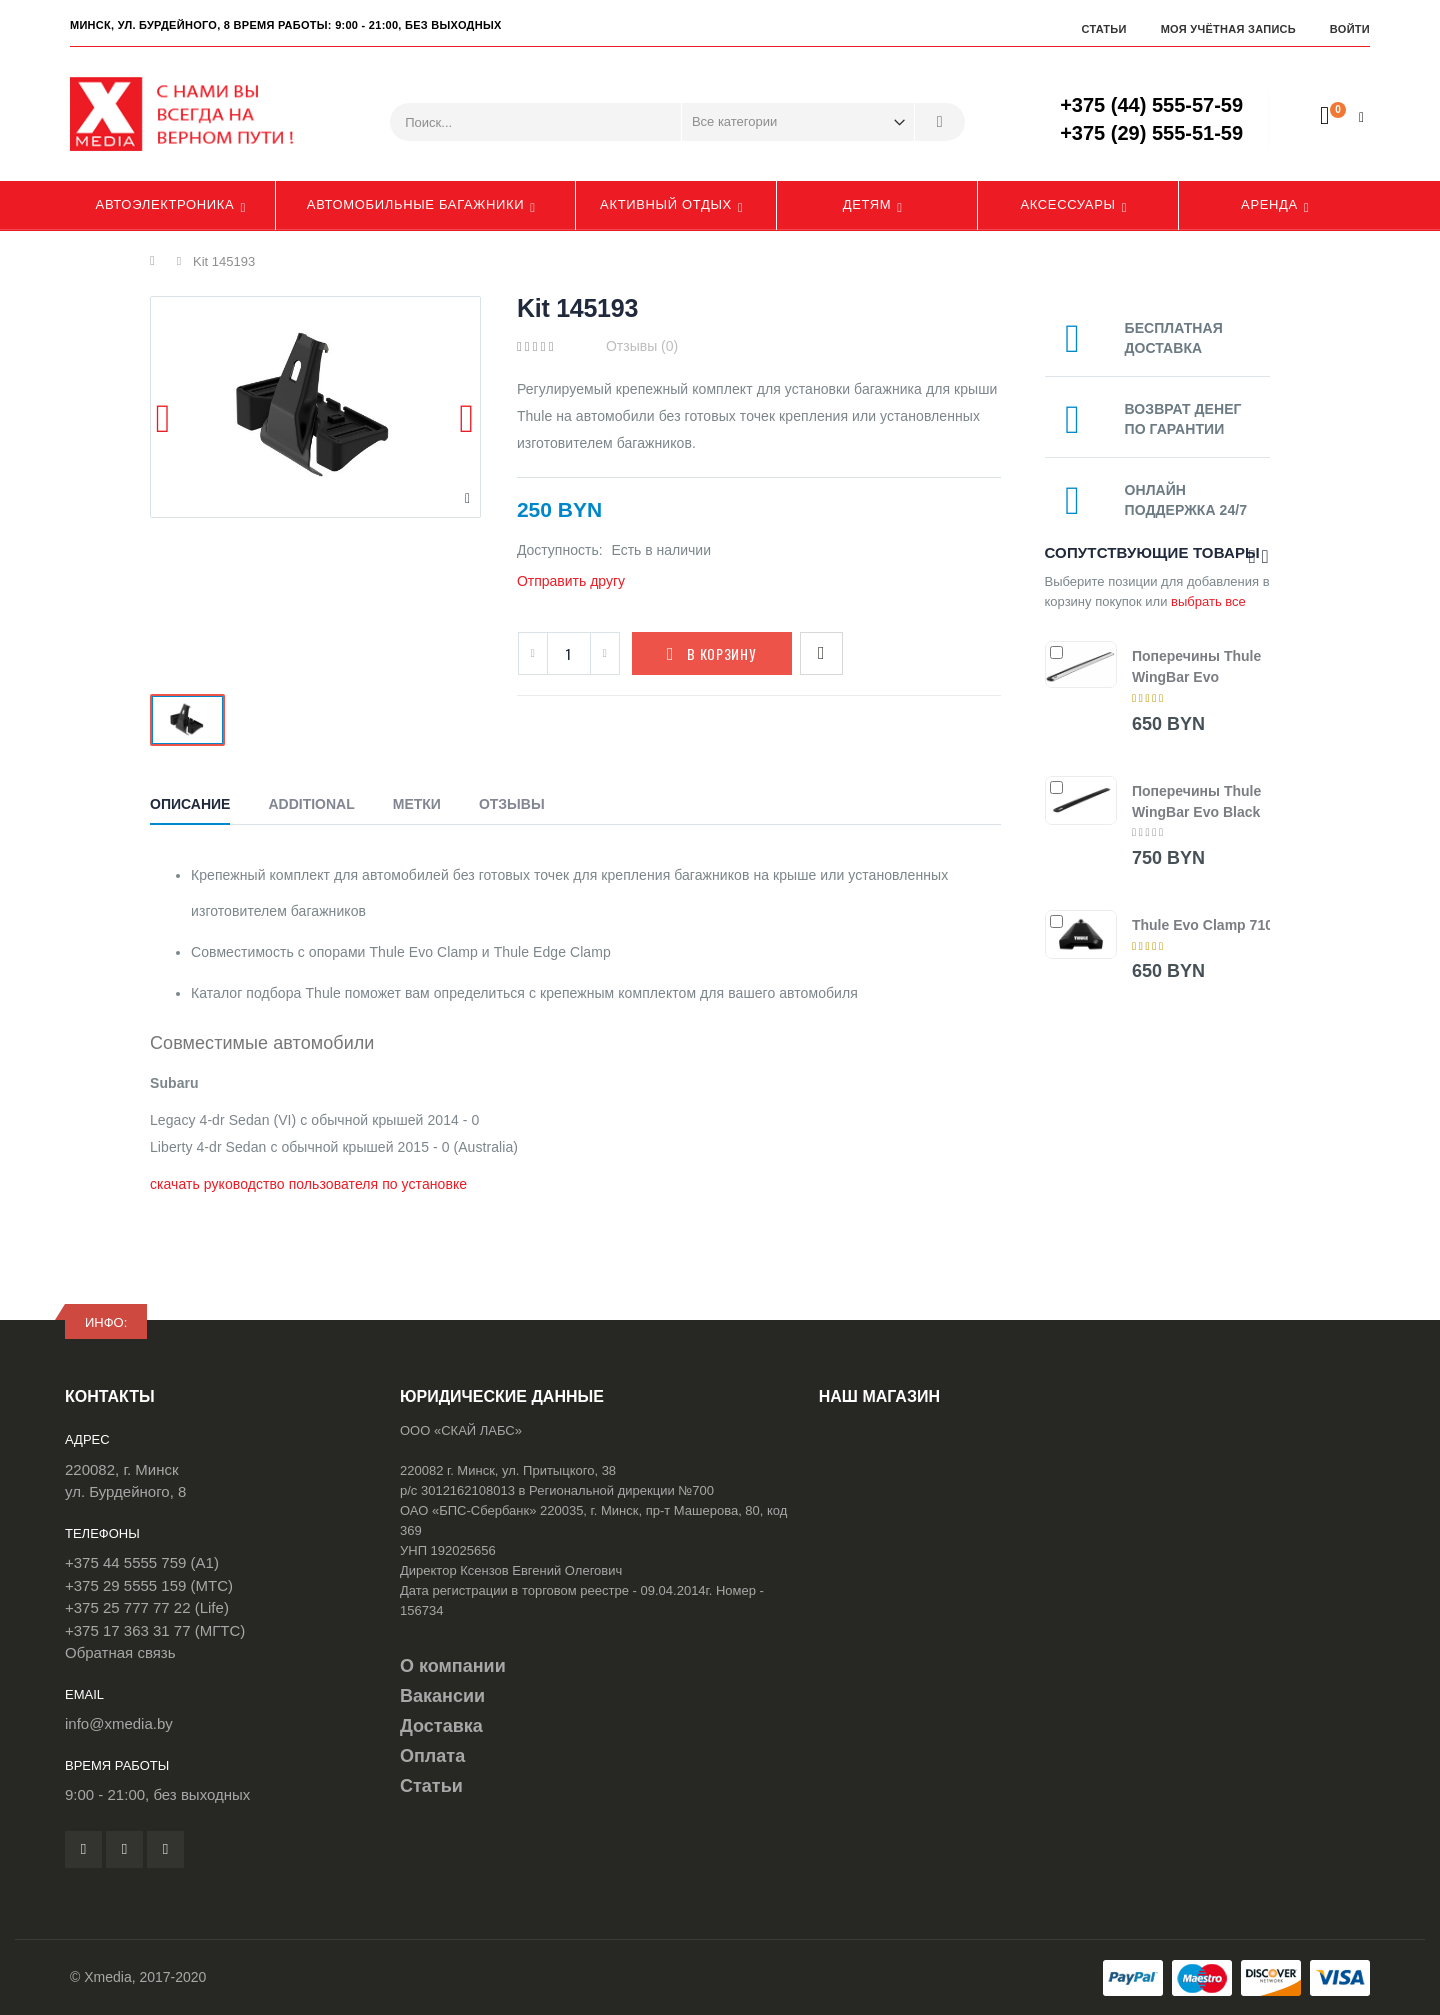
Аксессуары (1067, 204)
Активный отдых (666, 204)
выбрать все (1208, 601)
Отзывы (512, 804)
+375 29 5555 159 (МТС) (149, 1585)
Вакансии (442, 1696)
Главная (157, 261)
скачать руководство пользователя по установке (308, 1184)
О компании (453, 1666)
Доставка (441, 1726)
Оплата (432, 1756)
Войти (1350, 29)
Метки (417, 804)
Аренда (1269, 204)
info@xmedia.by (119, 1723)
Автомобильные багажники (415, 204)
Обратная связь (120, 1652)
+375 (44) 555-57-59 (1151, 105)
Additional (311, 804)
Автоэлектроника (165, 204)
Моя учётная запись (1228, 29)
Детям (867, 204)
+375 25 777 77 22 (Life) (147, 1607)
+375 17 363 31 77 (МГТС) (155, 1630)
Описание (190, 804)
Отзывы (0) (642, 346)
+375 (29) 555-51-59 (1151, 133)
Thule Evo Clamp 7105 (1206, 925)
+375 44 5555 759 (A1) (142, 1562)
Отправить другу (571, 581)
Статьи (1103, 29)
